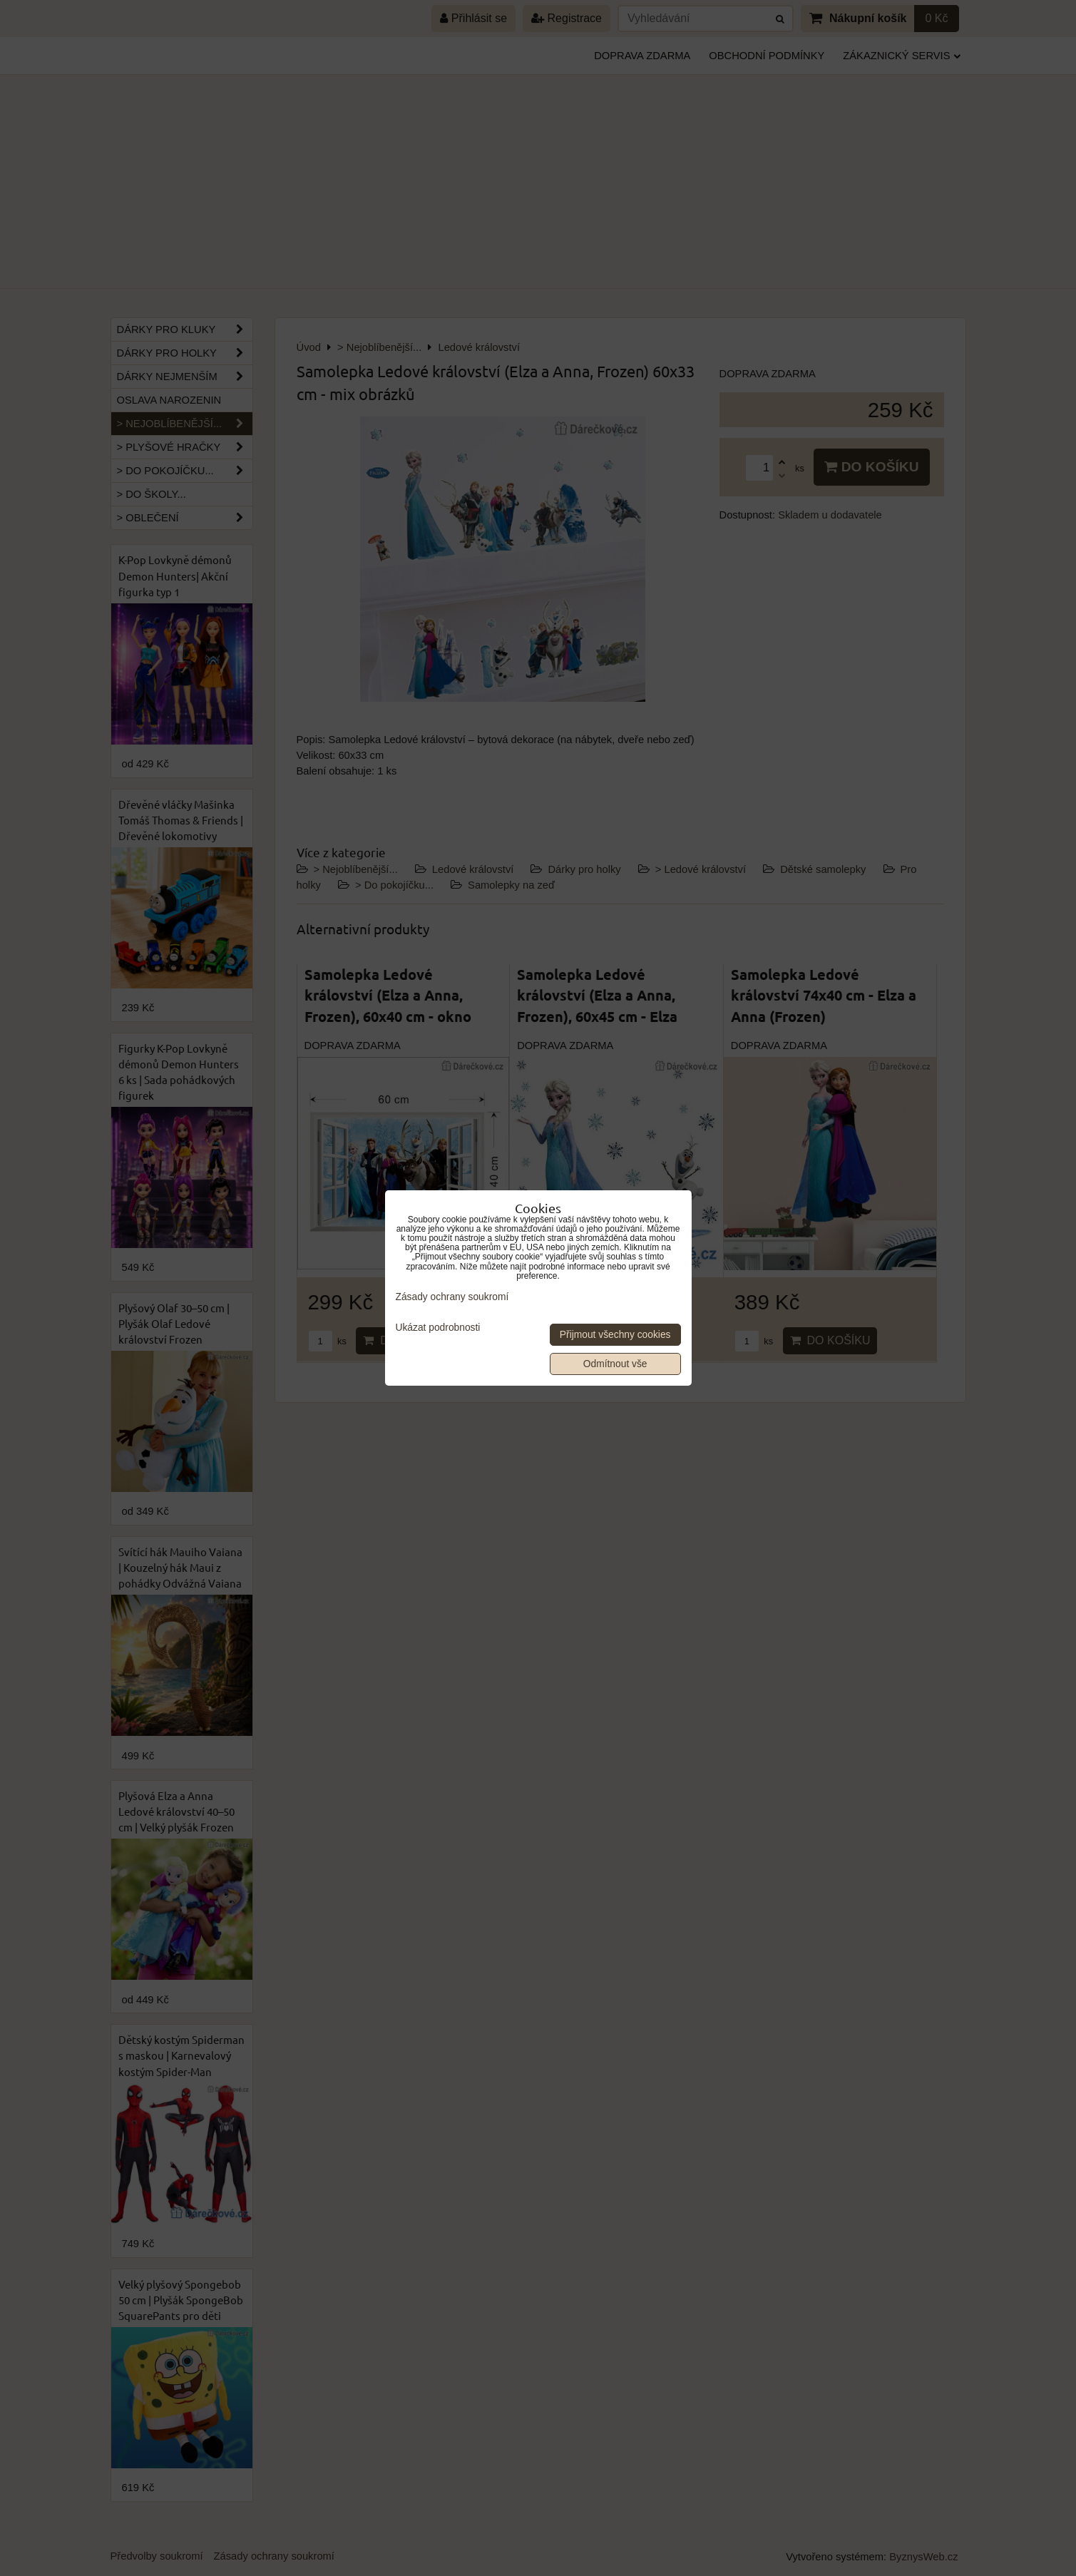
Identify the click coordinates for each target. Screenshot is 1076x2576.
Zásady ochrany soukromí (452, 1297)
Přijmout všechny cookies (615, 1334)
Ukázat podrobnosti (438, 1327)
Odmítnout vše (615, 1364)
